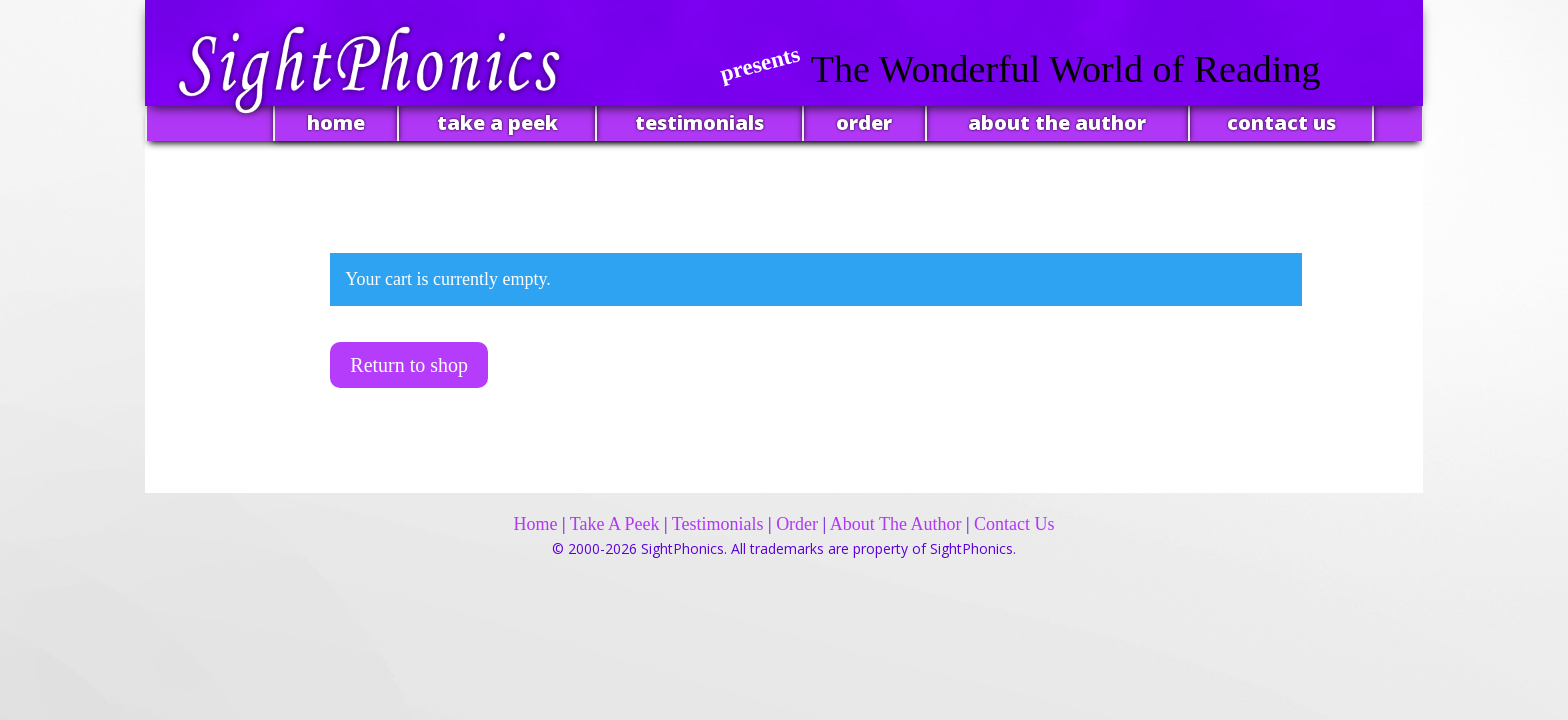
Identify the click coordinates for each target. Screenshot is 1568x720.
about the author (1057, 122)
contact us (1281, 122)
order (864, 122)
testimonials (699, 122)
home (336, 122)
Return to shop (409, 365)
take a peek (497, 122)
